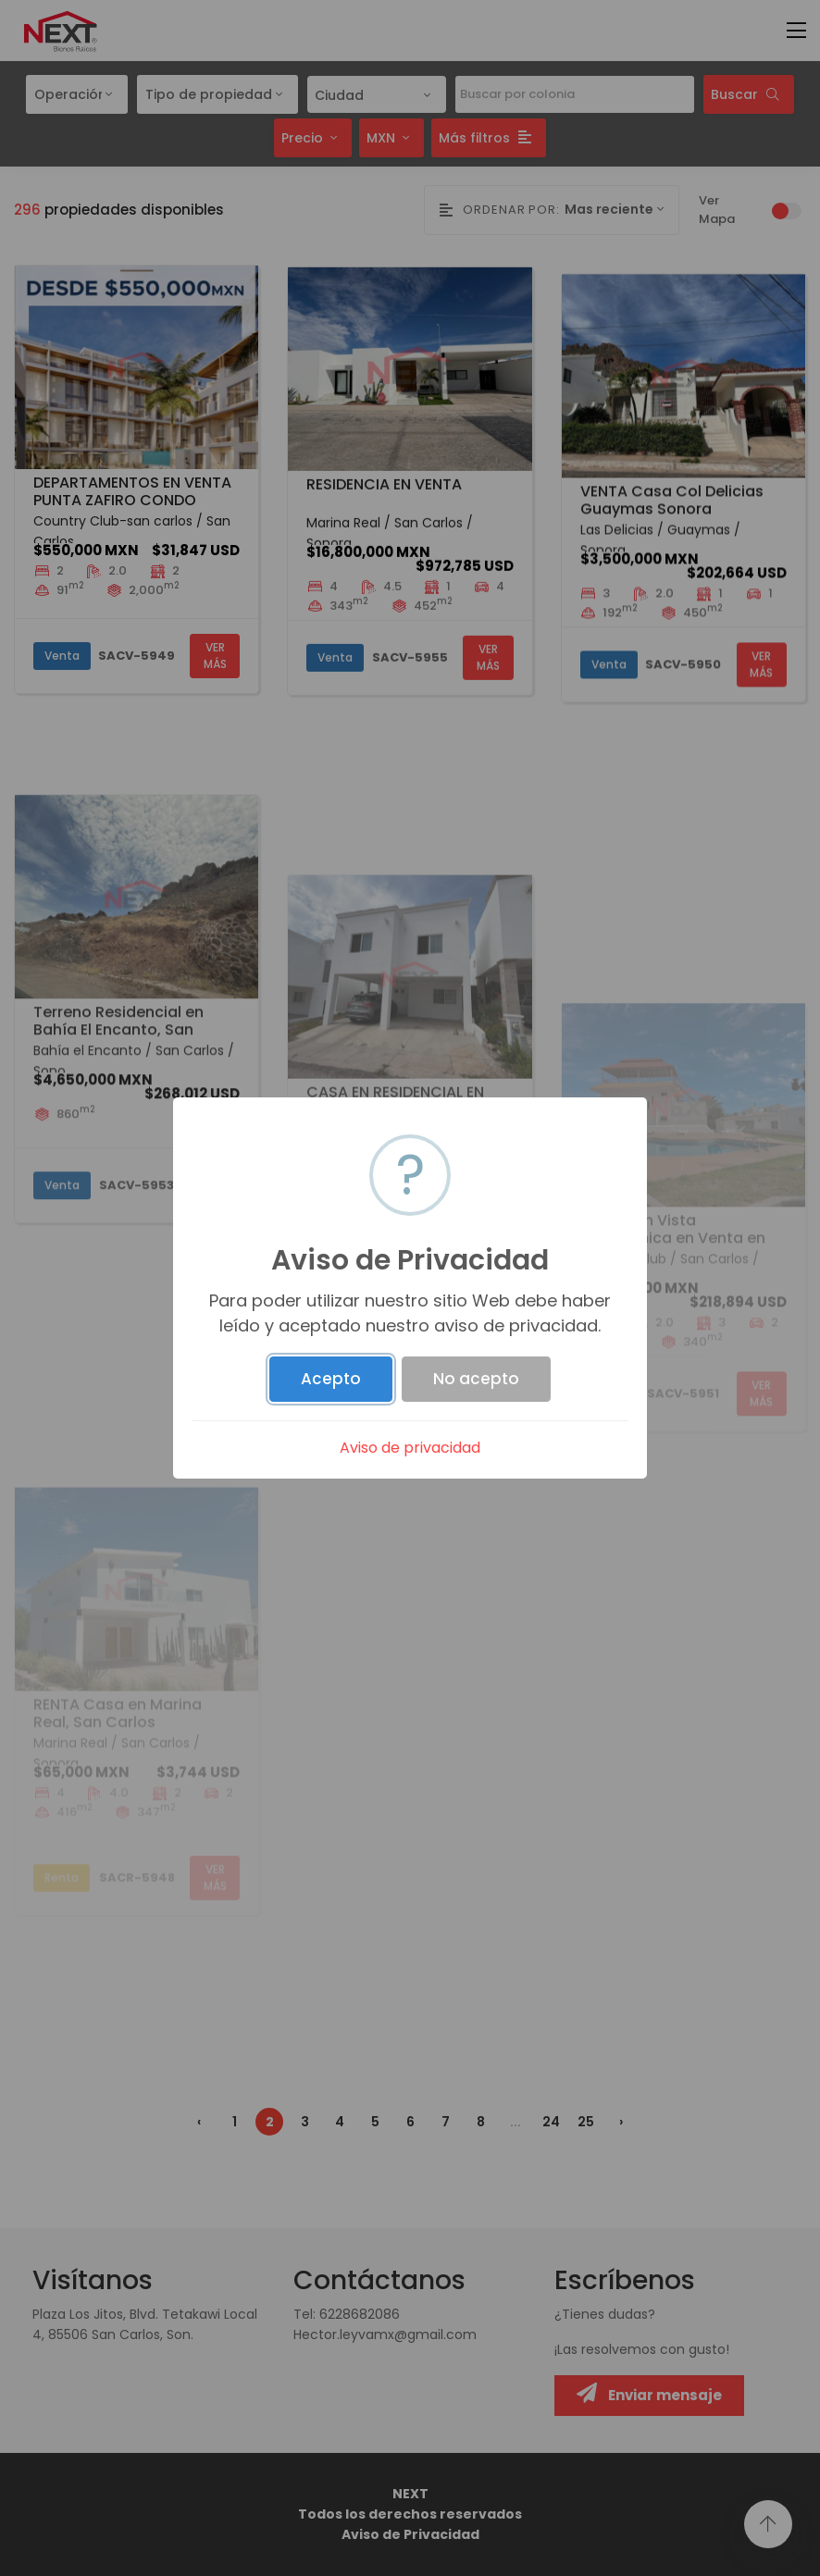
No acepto (476, 1379)
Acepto (331, 1379)
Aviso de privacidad (410, 1447)
